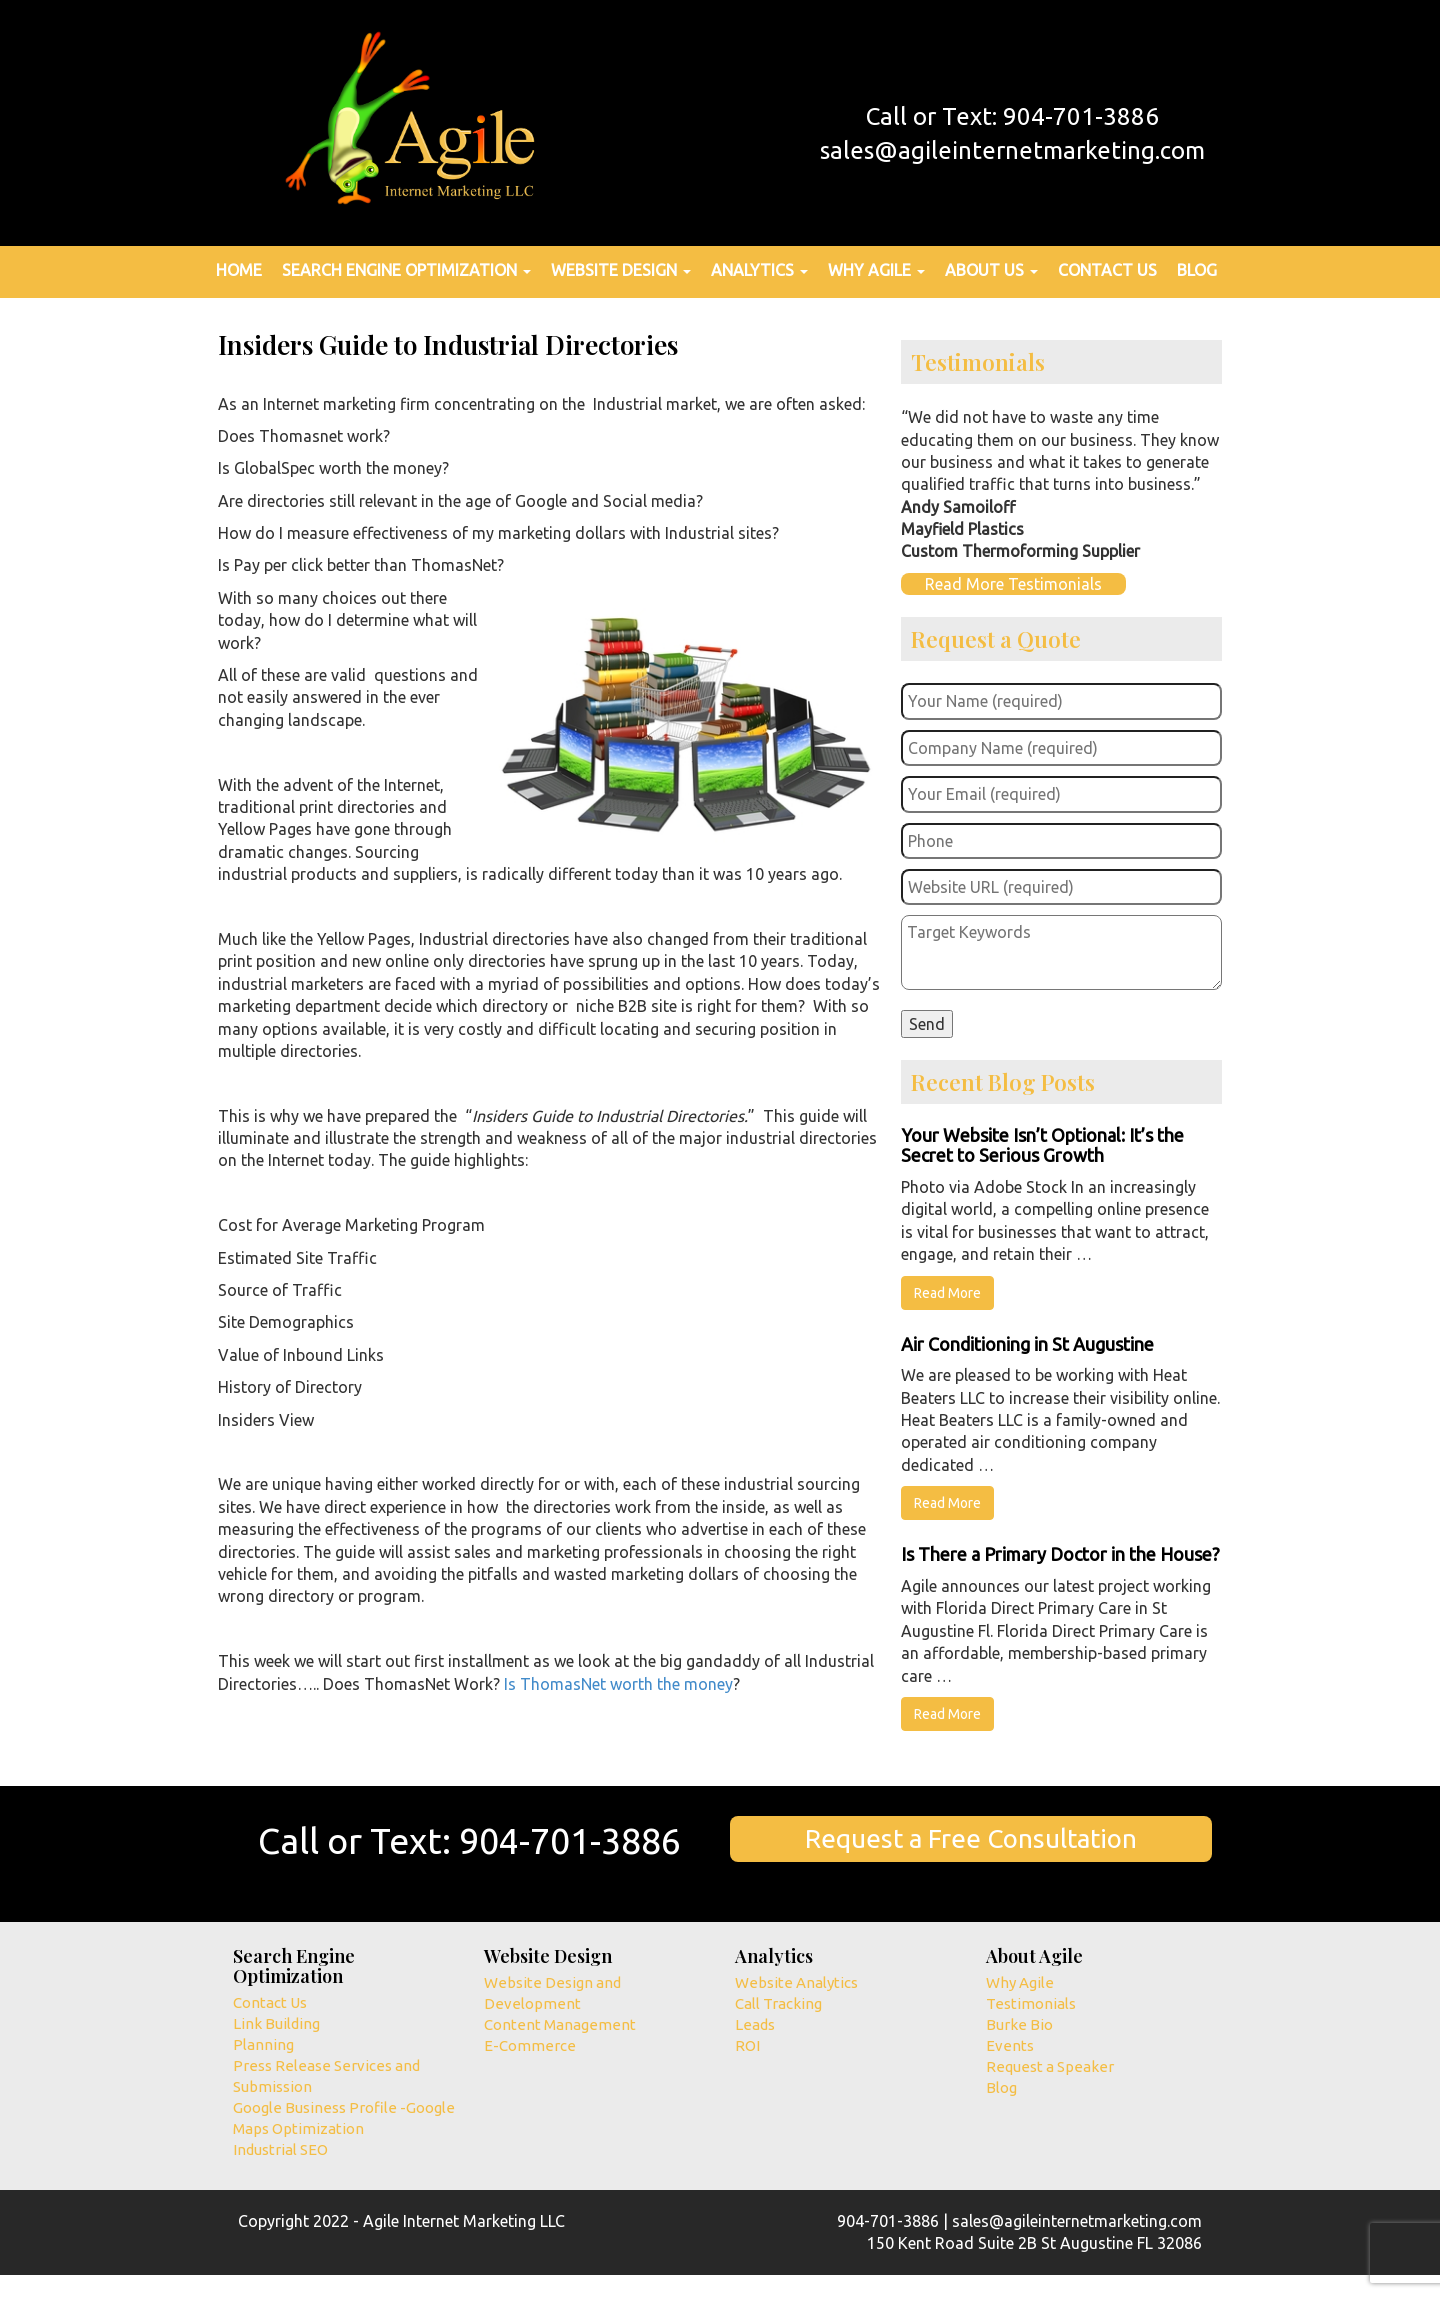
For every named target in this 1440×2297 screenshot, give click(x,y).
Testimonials (1031, 2003)
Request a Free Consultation (971, 1838)
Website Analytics (796, 1982)
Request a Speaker (1050, 2066)
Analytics (759, 270)
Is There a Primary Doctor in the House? (1060, 1554)
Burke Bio (1019, 2024)
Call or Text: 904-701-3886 (1012, 116)
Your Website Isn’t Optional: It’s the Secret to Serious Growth (1042, 1145)
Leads (755, 2024)
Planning (263, 2044)
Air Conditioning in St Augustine (1027, 1344)
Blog (1197, 270)
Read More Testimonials (1013, 584)
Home (239, 270)
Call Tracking (778, 2003)
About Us (991, 270)
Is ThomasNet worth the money (618, 1684)
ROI (747, 2045)
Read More (947, 1293)
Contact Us (1107, 270)
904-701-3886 (570, 1840)
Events (1010, 2045)
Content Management (560, 2024)
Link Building (276, 2023)
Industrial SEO (280, 2149)
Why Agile (876, 270)
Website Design (621, 270)
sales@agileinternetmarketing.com (1012, 150)
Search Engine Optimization (406, 270)
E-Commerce (530, 2045)
